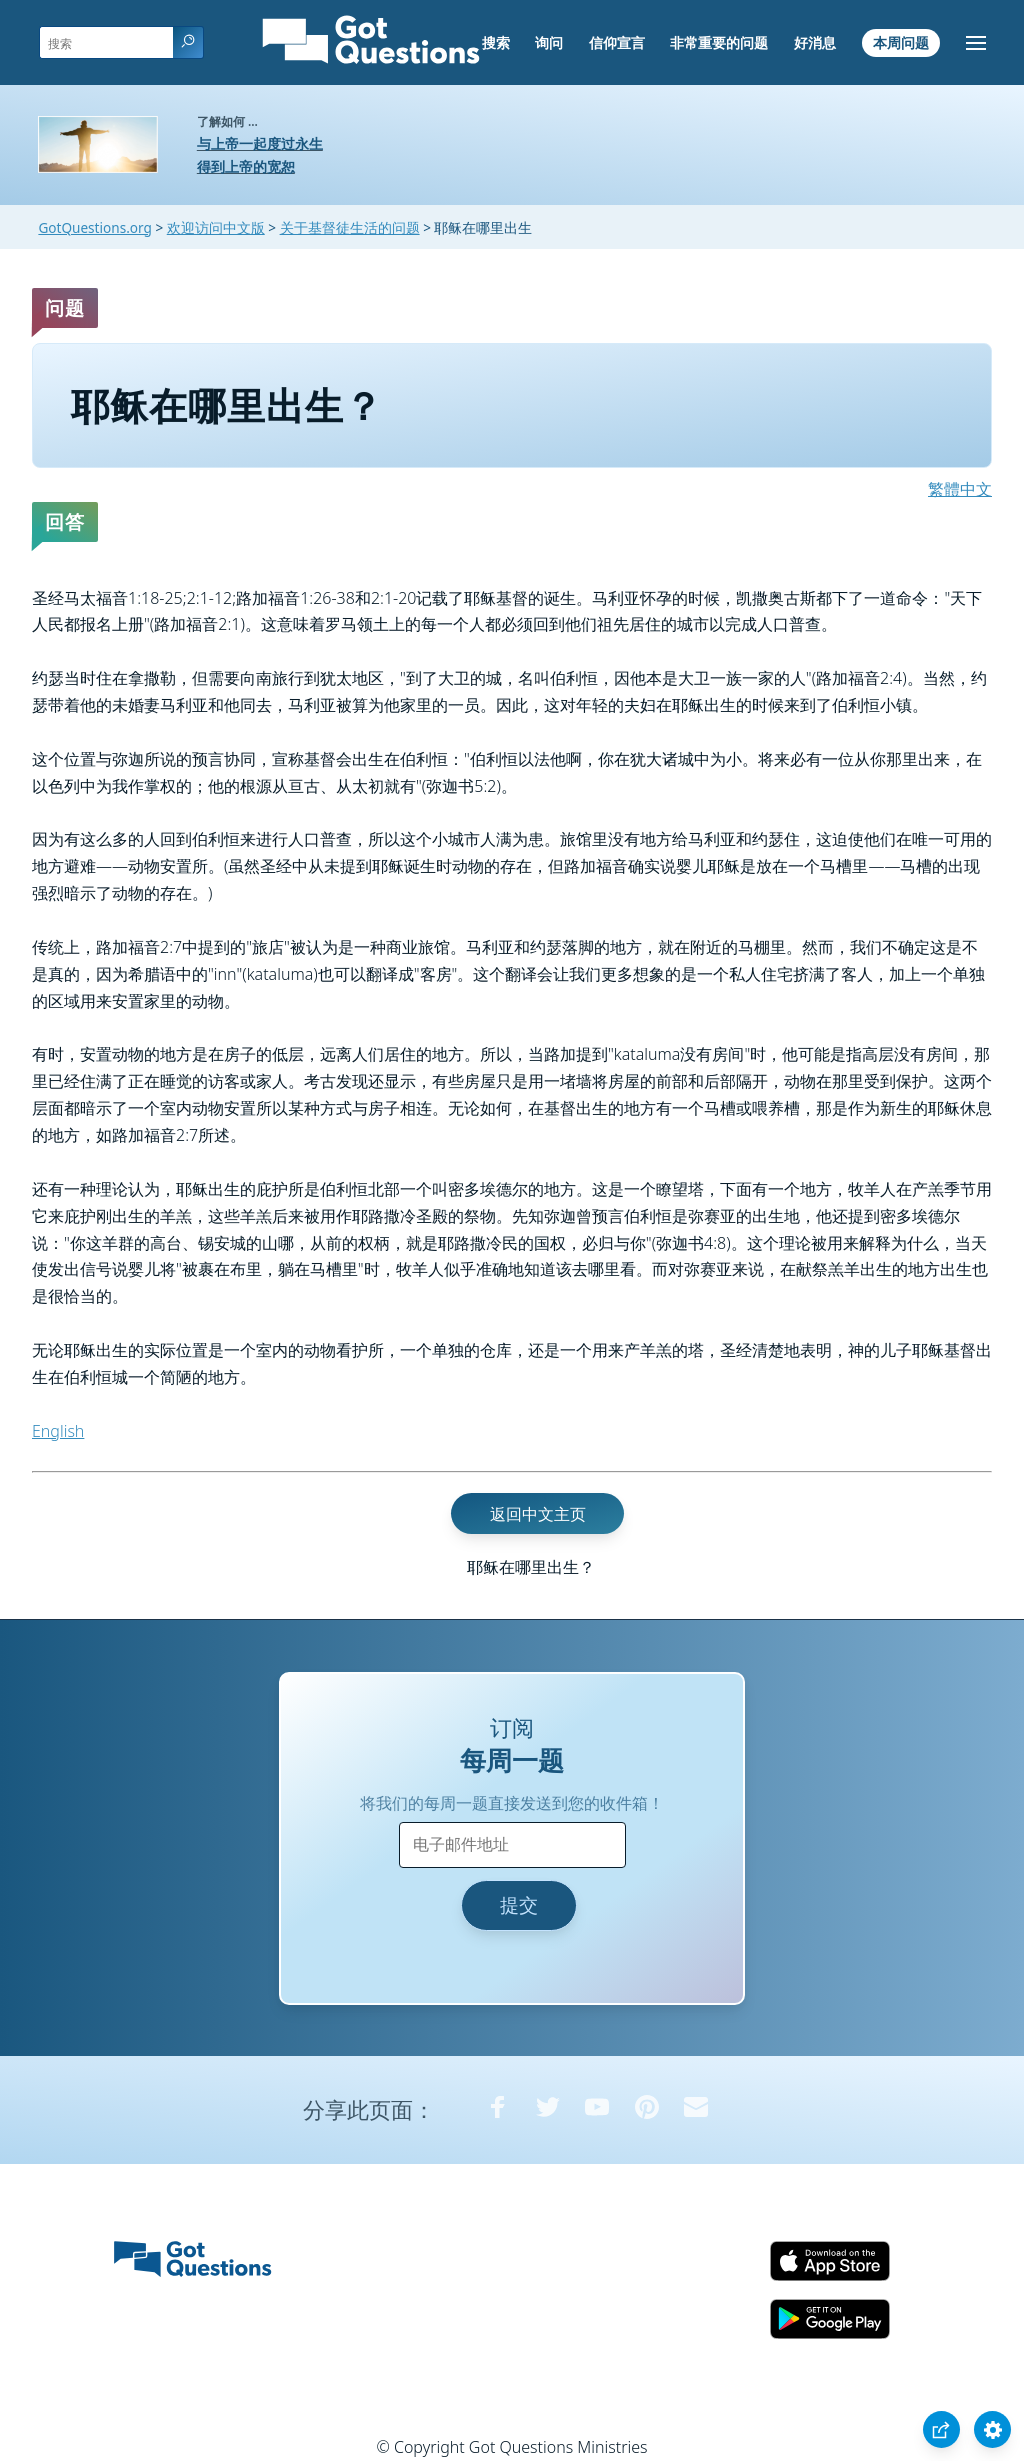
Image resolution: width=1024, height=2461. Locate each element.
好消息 (815, 42)
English (58, 1431)
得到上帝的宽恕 (246, 166)
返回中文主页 (538, 1513)
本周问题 (901, 42)
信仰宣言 (617, 42)
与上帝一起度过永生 (260, 143)
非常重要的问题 (719, 42)
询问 (549, 42)
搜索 (496, 42)
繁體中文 (960, 489)
